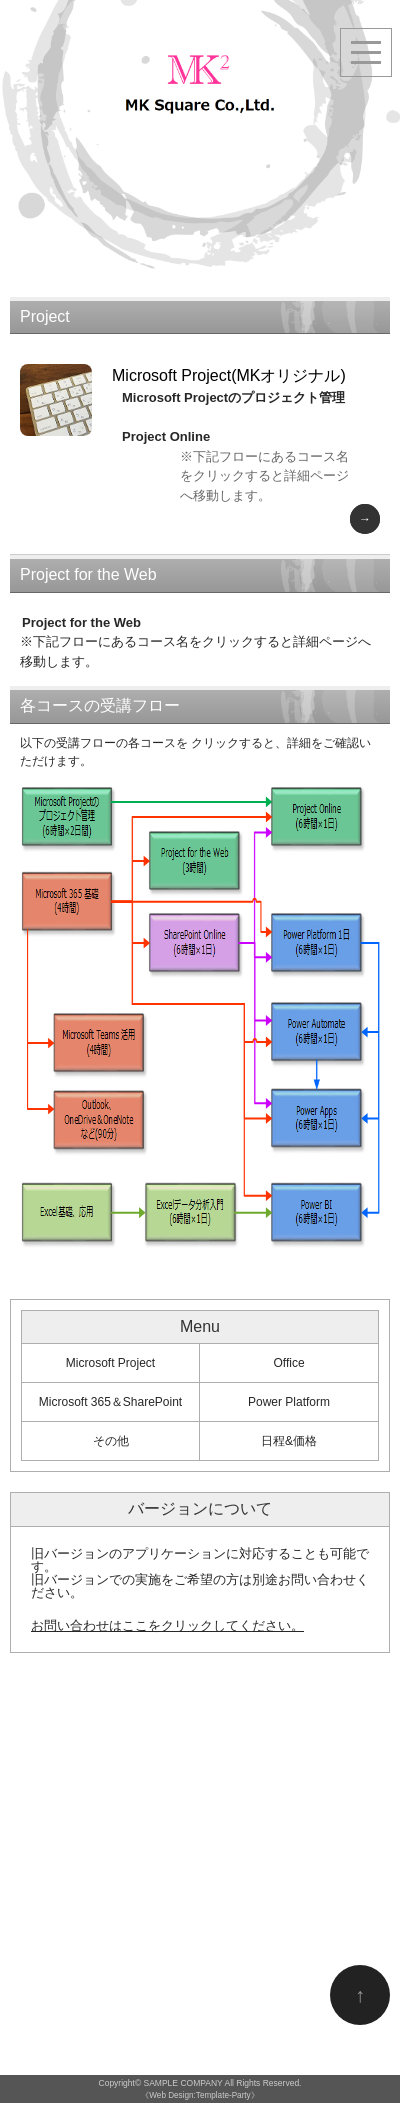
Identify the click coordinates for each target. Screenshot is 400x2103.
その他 (111, 1441)
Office (288, 1363)
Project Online (166, 436)
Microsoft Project (110, 1363)
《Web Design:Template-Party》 (199, 2095)
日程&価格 (289, 1441)
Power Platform (289, 1402)
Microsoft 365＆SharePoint (110, 1402)
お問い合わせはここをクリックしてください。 (167, 1625)
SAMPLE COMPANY (183, 2083)
